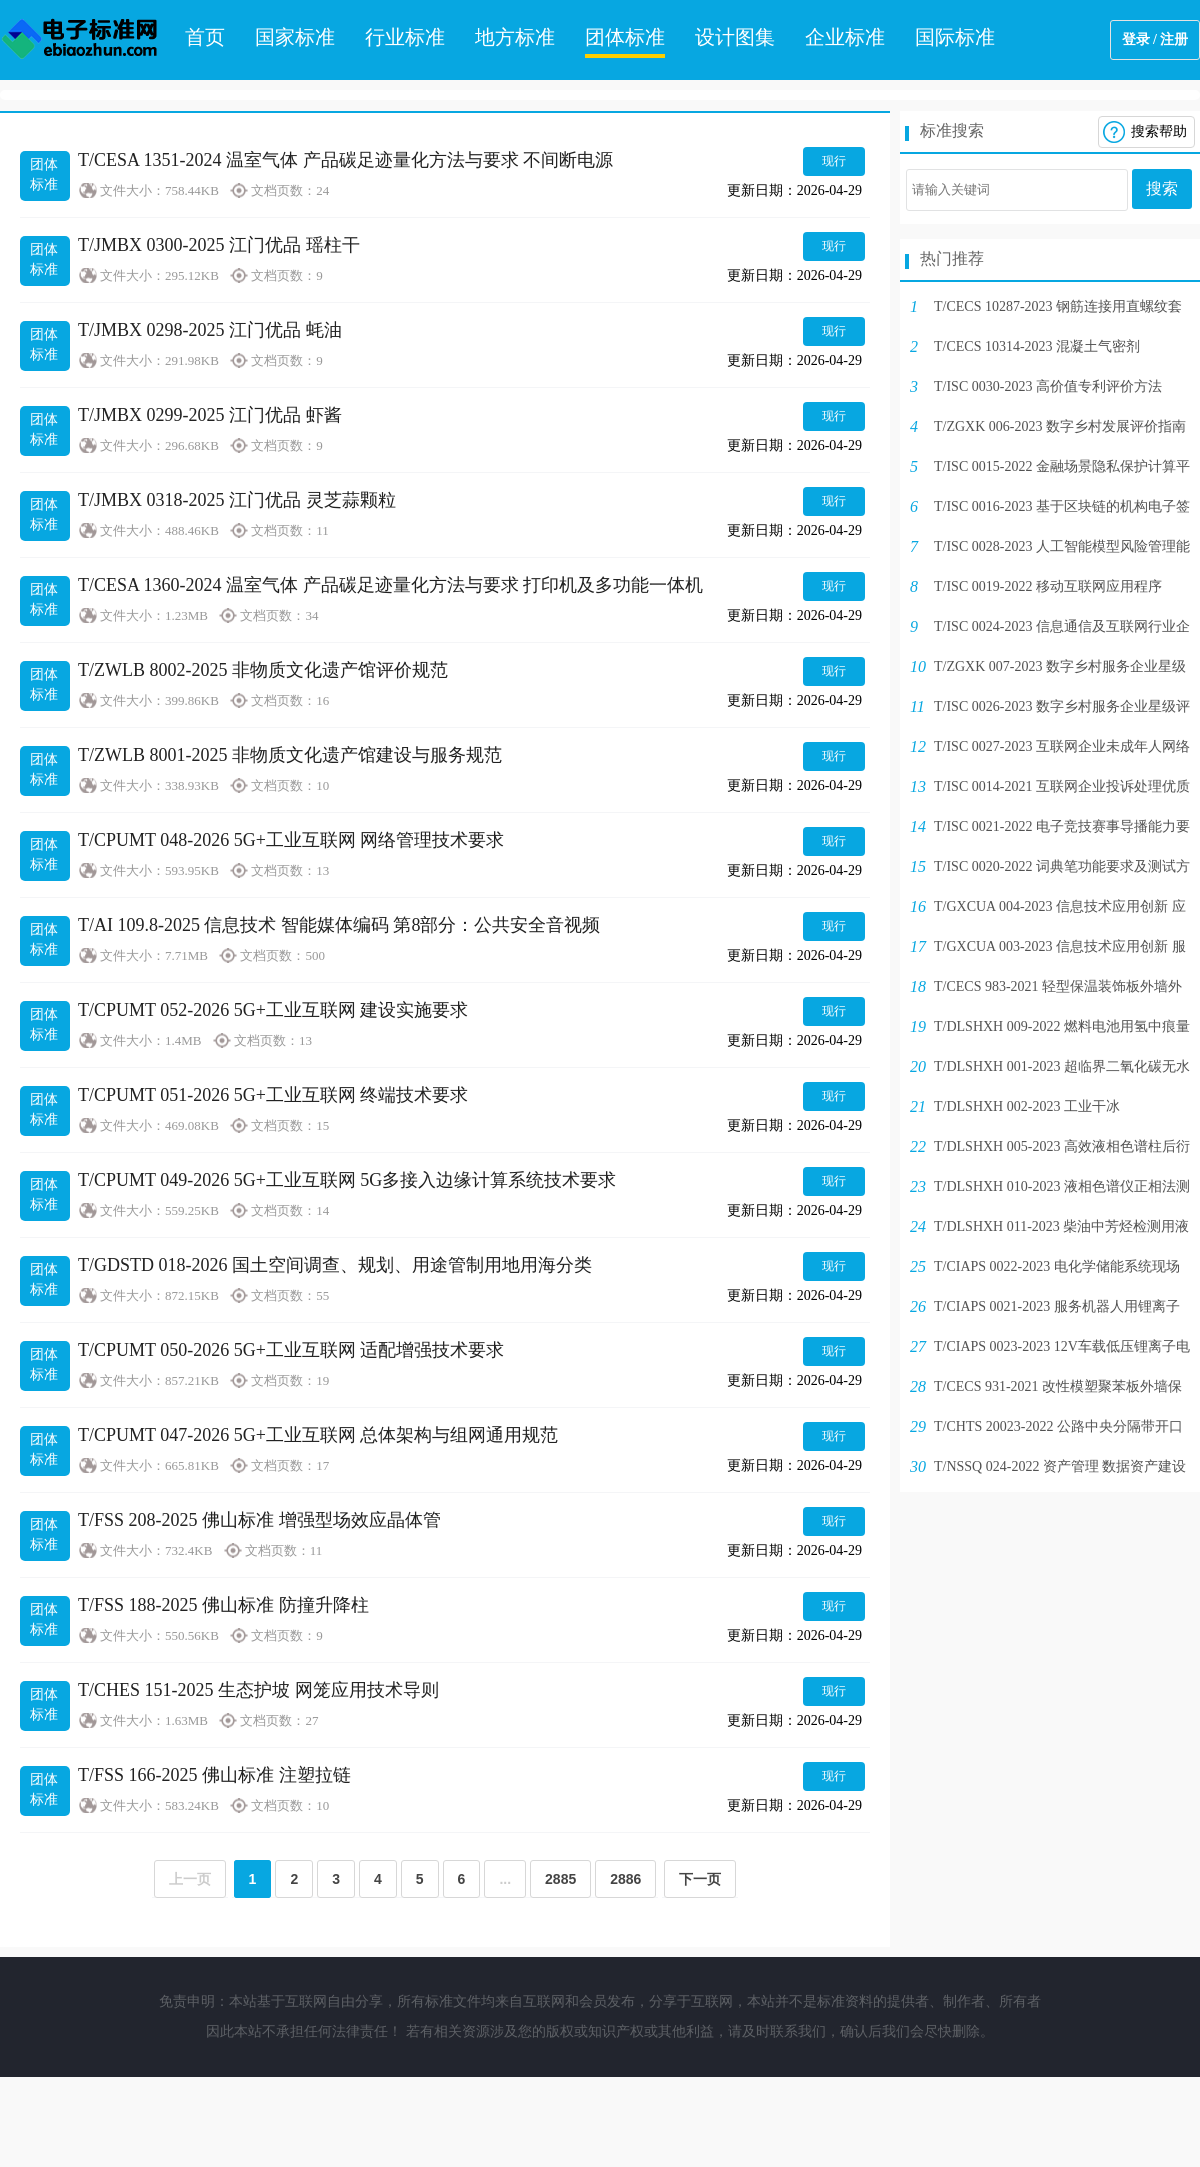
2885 (560, 1879)
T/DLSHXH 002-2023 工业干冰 (1027, 1106)
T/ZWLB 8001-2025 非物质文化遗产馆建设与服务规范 (290, 755)
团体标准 (625, 37)
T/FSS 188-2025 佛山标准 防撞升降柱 (223, 1605)
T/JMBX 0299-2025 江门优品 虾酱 (210, 415)
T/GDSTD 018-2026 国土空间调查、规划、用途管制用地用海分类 (335, 1265)
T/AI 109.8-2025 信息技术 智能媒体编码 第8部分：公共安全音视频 (339, 925)
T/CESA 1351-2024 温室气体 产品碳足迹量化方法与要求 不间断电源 (345, 160)
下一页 (700, 1879)
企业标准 (845, 37)
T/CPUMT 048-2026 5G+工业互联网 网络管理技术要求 (291, 840)
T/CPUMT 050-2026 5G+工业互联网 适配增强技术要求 (291, 1350)
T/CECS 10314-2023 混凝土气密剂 (1037, 346)
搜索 (1162, 188)
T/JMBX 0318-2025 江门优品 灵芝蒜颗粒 (237, 500)
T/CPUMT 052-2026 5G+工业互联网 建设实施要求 (273, 1010)
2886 (625, 1879)
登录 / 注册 (1155, 39)
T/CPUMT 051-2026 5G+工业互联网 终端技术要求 (273, 1095)
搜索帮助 (1159, 131)
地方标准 (515, 37)
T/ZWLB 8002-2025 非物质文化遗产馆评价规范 (263, 670)
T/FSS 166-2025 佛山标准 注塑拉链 (214, 1775)
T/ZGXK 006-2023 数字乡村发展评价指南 (1060, 426)
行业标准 (405, 37)
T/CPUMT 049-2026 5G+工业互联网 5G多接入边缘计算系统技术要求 (347, 1180)
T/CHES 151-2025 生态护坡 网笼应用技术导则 (258, 1690)
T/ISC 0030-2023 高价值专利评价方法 (1048, 386)
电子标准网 (80, 40)
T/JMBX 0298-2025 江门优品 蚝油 (210, 330)
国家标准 (295, 37)
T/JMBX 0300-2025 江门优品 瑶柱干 (219, 245)
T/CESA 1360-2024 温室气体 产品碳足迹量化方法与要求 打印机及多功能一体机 (390, 585)
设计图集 (735, 37)
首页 (205, 37)
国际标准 (955, 37)
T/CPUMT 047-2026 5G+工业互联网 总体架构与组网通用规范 (318, 1435)
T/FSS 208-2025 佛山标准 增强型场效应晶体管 (259, 1520)
